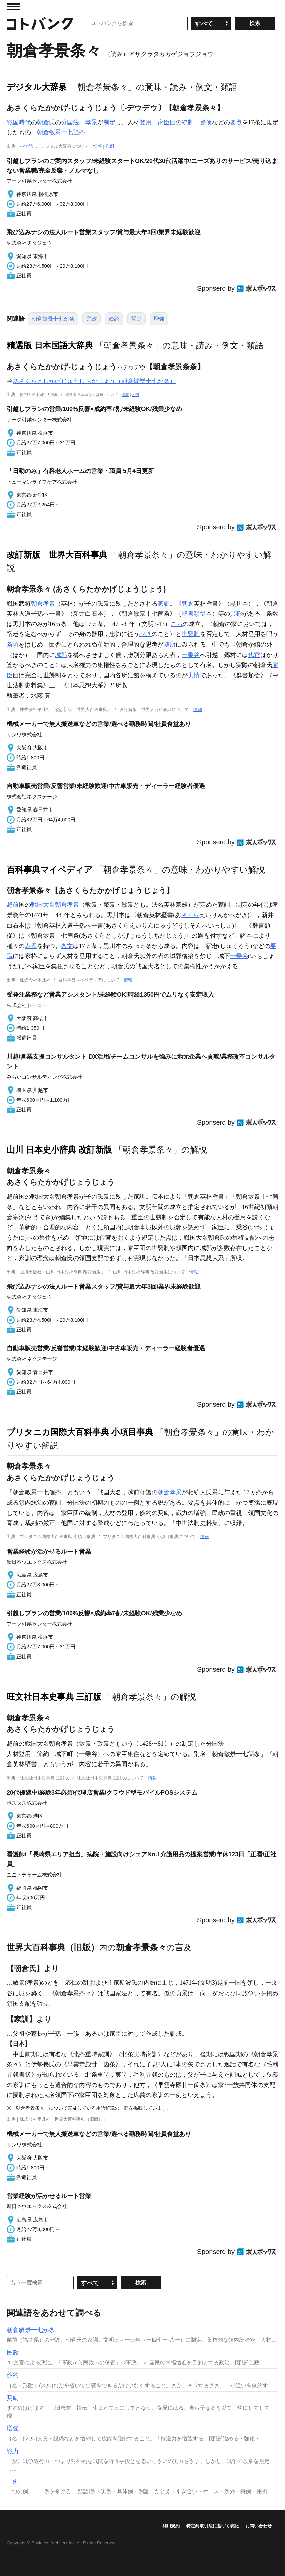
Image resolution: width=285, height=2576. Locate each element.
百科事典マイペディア (50, 869)
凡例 (109, 146)
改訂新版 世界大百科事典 (57, 554)
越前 (13, 904)
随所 (170, 644)
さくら (190, 915)
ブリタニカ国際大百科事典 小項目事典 (80, 1432)
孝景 (91, 122)
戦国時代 (19, 122)
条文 (67, 946)
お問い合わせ (258, 2525)
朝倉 (188, 603)
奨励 (136, 319)
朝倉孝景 (43, 603)
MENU (13, 6)
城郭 (61, 655)
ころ (177, 624)
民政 (91, 319)
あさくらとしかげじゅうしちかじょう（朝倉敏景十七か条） (94, 381)
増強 (159, 319)
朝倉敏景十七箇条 (61, 132)
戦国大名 (43, 904)
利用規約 (171, 2525)
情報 (97, 146)
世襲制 (191, 634)
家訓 (164, 603)
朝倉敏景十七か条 (53, 319)
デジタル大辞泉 (37, 87)
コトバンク (40, 23)
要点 (236, 122)
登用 (145, 122)
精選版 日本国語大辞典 (50, 345)
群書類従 (194, 613)
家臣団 (167, 122)
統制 (188, 122)
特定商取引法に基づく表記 (212, 2525)
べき (145, 634)
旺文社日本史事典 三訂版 (54, 1696)
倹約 (114, 319)
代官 (254, 655)
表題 (31, 946)
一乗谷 (191, 655)
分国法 (70, 122)
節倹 (206, 122)
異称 (236, 613)
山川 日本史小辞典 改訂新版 (59, 1149)
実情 (194, 675)
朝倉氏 (46, 122)
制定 (109, 122)
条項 (13, 644)
